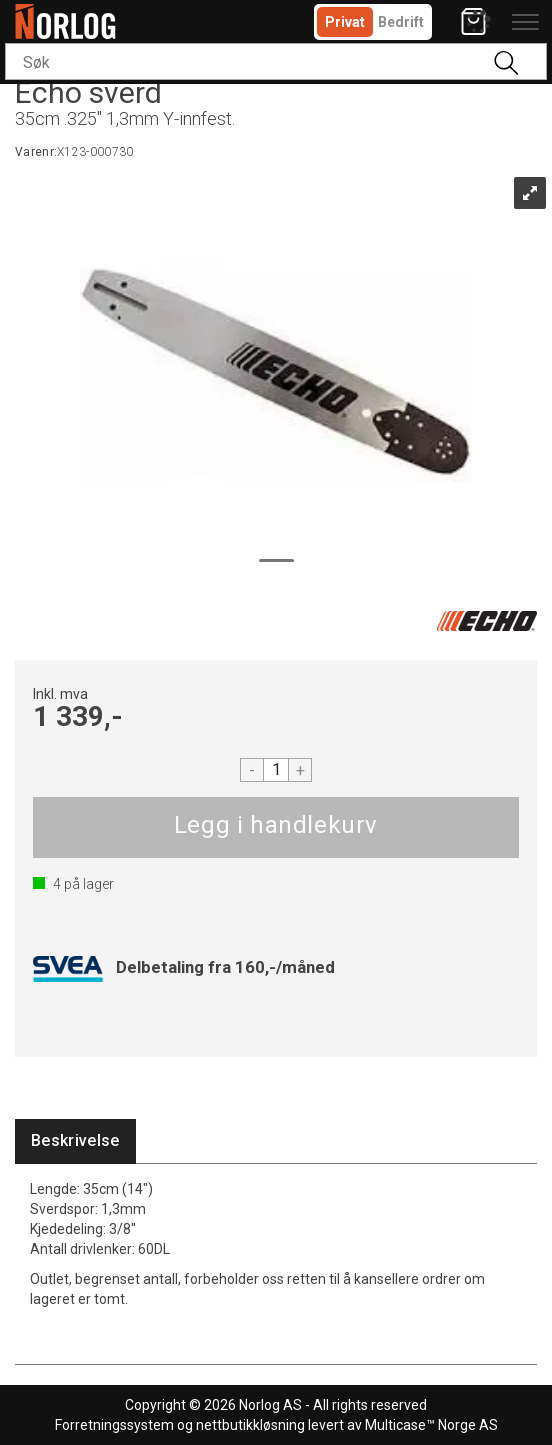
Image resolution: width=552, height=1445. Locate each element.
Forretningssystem (114, 1425)
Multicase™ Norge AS (431, 1425)
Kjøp (276, 827)
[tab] (75, 1141)
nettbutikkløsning (250, 1425)
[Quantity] (276, 770)
